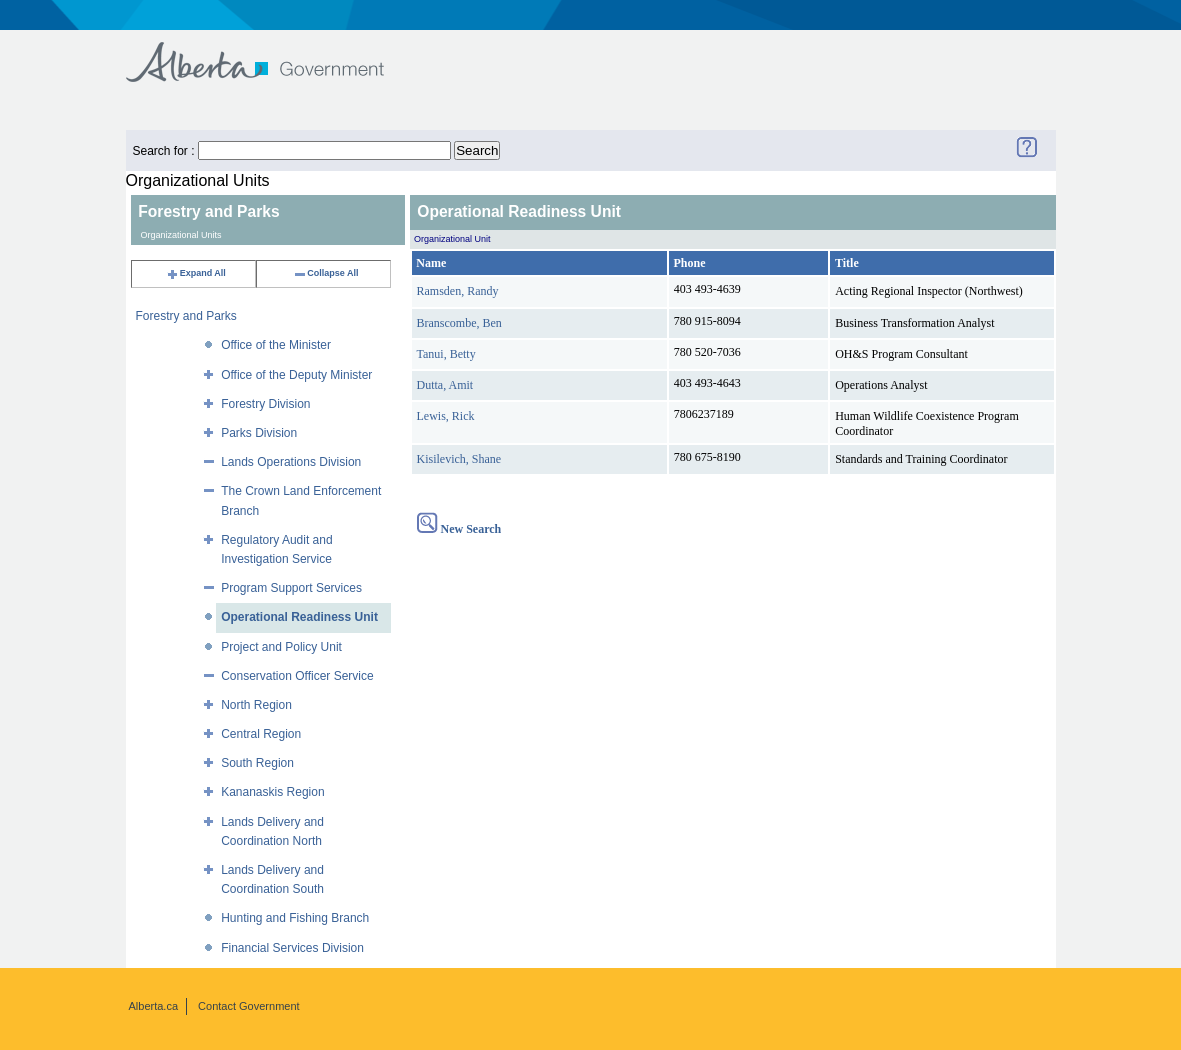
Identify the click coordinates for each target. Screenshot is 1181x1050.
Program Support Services (291, 588)
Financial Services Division (292, 948)
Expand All (196, 273)
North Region (256, 705)
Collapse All (325, 273)
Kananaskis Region (272, 792)
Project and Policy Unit (281, 647)
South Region (257, 763)
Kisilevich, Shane (459, 459)
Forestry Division (265, 404)
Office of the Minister (276, 345)
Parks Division (259, 433)
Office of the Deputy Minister (296, 375)
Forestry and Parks (186, 316)
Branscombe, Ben (459, 323)
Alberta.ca (154, 1006)
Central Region (261, 734)
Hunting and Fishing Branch (295, 918)
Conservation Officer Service (297, 676)
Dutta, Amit (445, 385)
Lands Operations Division (291, 462)
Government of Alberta (271, 52)
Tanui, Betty (446, 354)
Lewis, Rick (446, 416)
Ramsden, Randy (458, 291)
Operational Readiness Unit (299, 617)
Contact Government (249, 1006)
